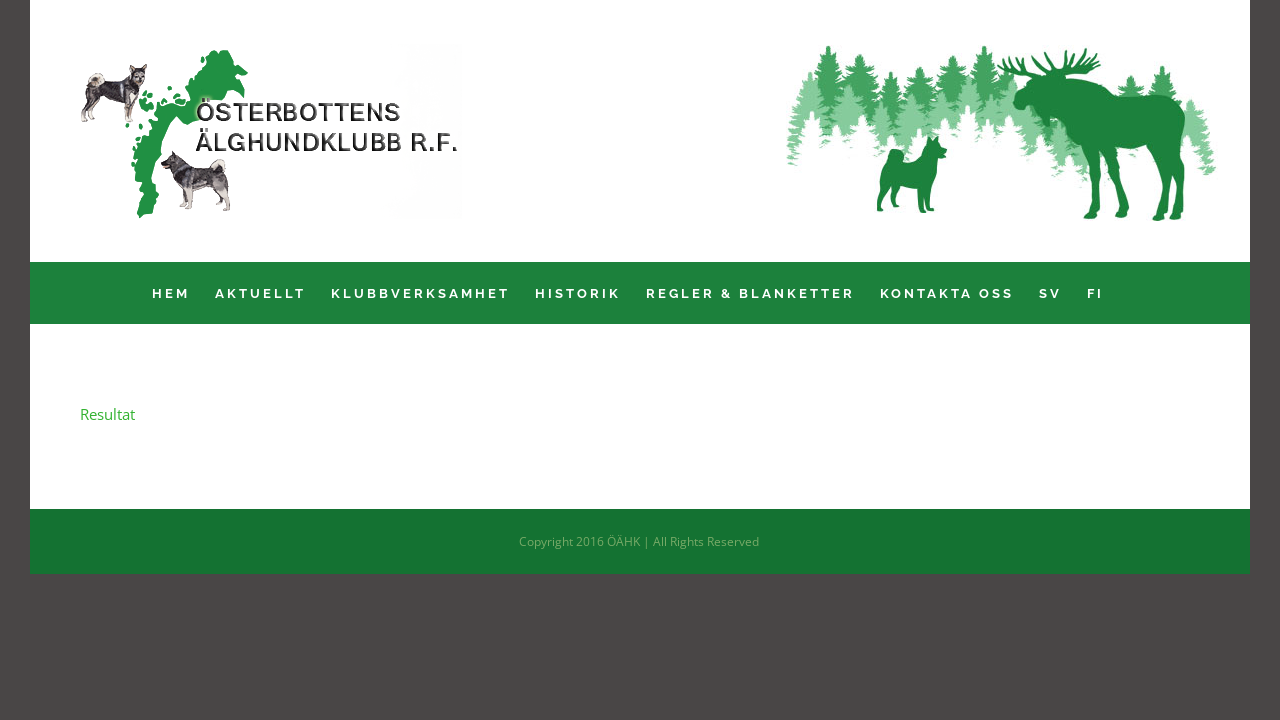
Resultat (107, 414)
